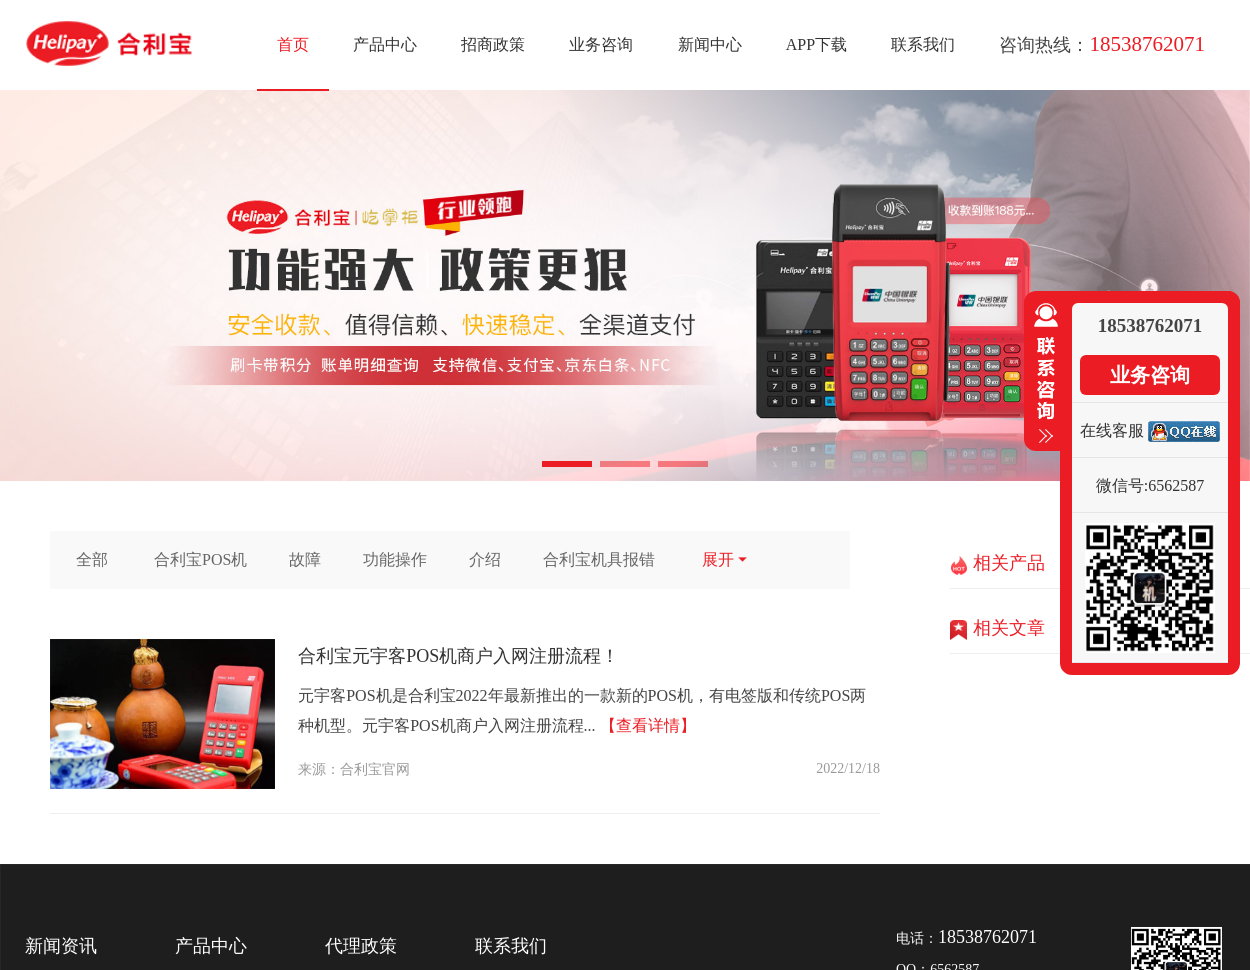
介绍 (485, 559)
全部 (92, 559)
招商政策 (493, 44)
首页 (293, 44)
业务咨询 (601, 44)
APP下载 (816, 44)
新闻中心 (710, 44)
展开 (725, 559)
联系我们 (923, 44)
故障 (305, 559)
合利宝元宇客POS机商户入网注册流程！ (458, 656)
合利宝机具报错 (599, 559)
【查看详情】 (648, 725)
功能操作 (395, 559)
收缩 (1042, 374)
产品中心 (385, 44)
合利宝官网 (375, 769)
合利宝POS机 (200, 559)
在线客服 (1112, 430)
